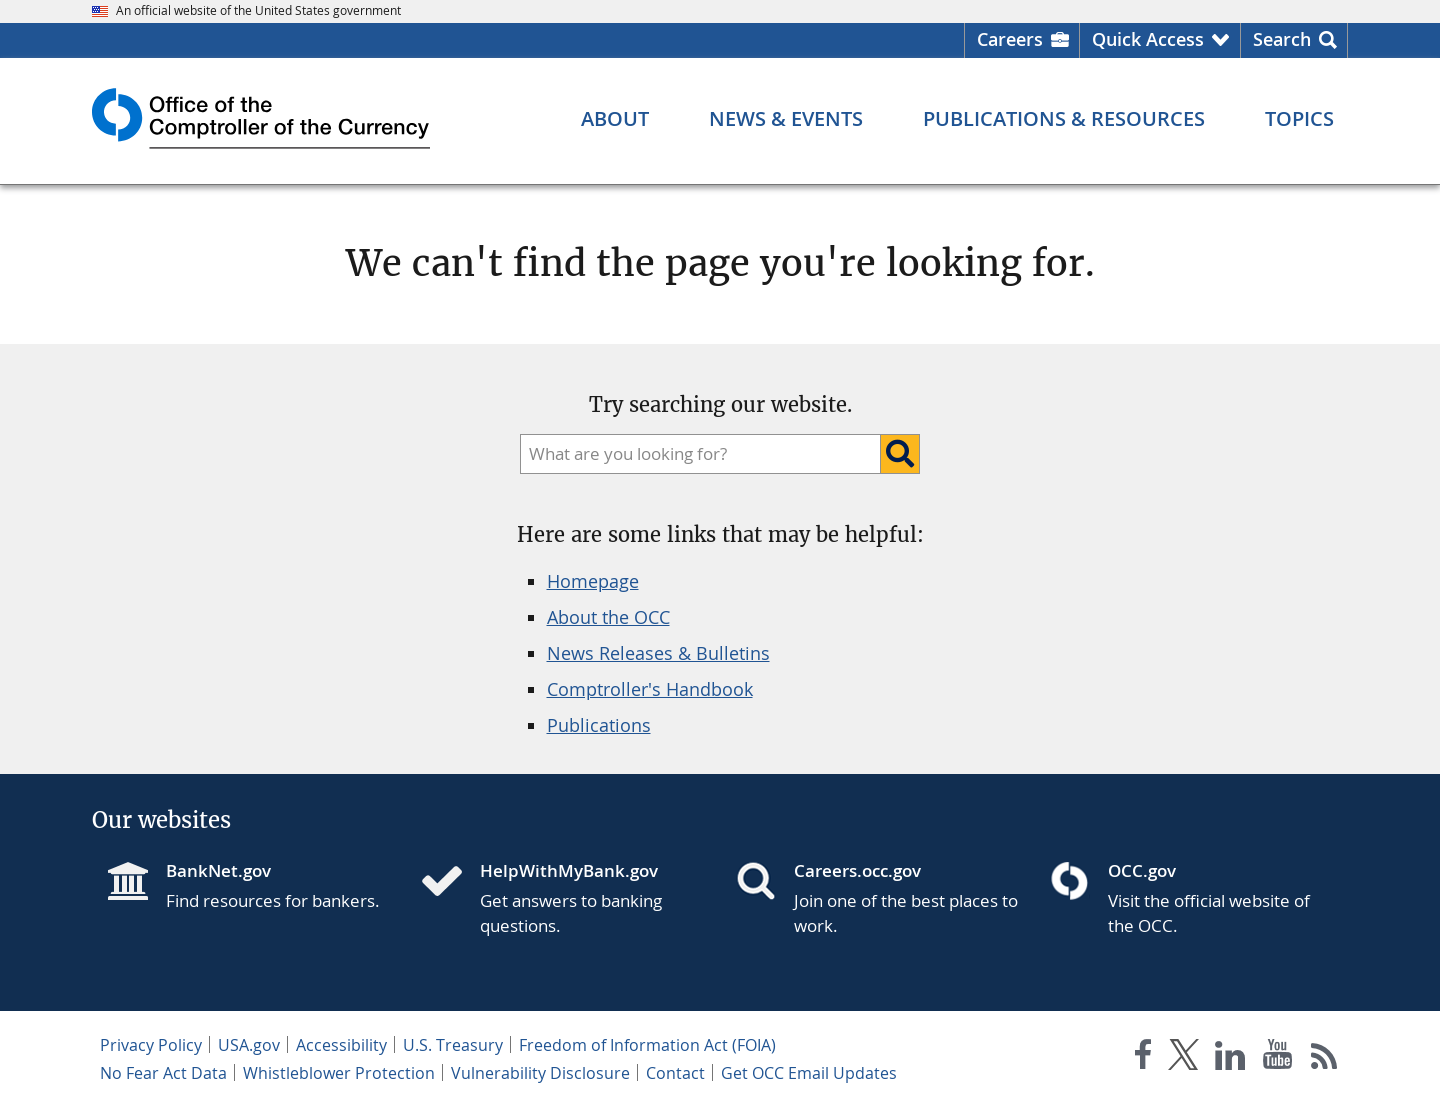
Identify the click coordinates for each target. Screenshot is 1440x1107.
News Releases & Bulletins (658, 653)
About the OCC (608, 617)
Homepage (593, 581)
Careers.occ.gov (857, 870)
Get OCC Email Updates (809, 1073)
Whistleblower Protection (339, 1073)
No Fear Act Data (163, 1073)
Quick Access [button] (1148, 39)
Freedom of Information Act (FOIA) (647, 1045)
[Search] (900, 454)
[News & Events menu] (786, 119)
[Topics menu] (1299, 119)
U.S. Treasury (453, 1045)
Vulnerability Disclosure (540, 1073)
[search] (695, 454)
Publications (599, 725)
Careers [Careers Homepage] (1010, 39)
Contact (675, 1073)
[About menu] (615, 119)
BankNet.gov (218, 870)
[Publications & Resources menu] (1064, 119)
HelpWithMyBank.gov (569, 870)
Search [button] (1282, 39)
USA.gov (249, 1045)
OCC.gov (1142, 870)
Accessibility (341, 1045)
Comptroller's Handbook (650, 689)
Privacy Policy (151, 1045)
